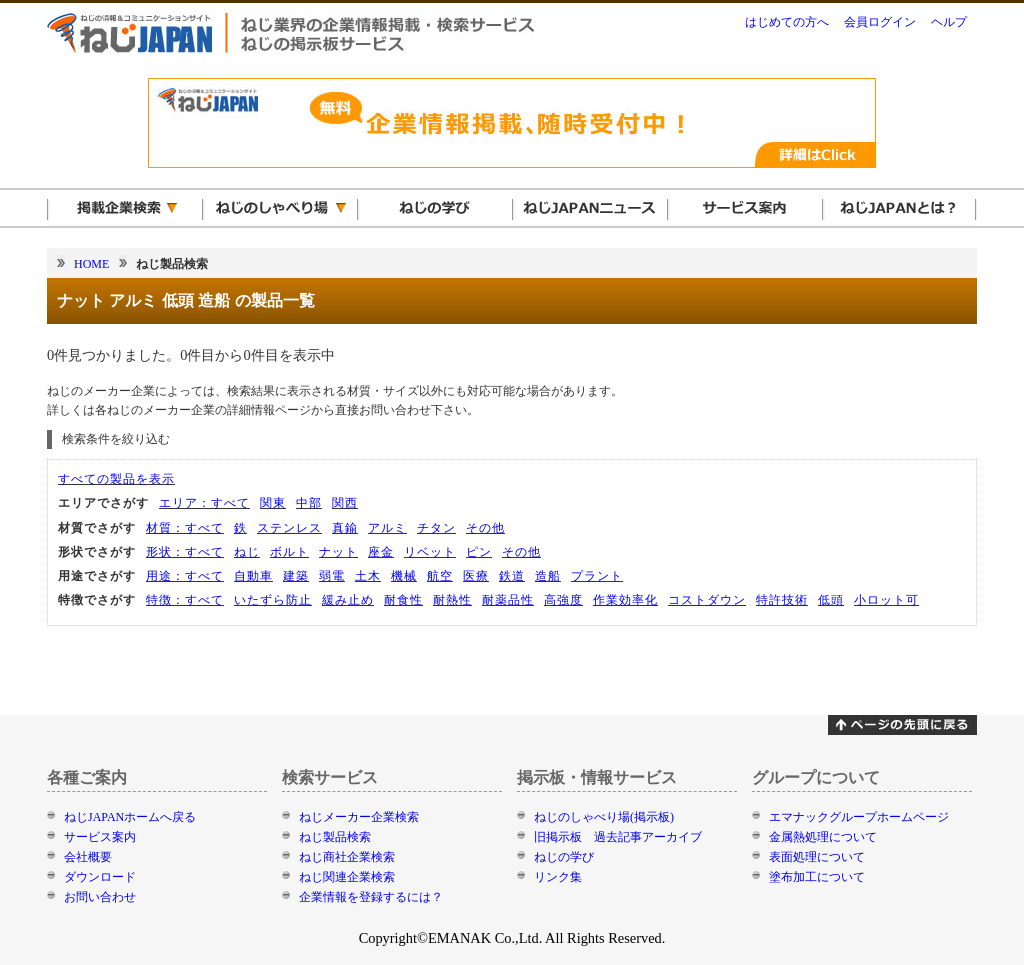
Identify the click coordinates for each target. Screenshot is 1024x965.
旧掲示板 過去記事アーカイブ (618, 837)
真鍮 (345, 528)
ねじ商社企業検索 (347, 857)
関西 (345, 503)
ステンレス (289, 528)
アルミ (387, 528)
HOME (91, 264)
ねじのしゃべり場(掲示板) (604, 817)
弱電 (332, 576)
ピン (479, 552)
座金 (381, 552)
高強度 (563, 600)
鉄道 (512, 576)
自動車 (253, 576)
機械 (404, 576)
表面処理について (817, 857)
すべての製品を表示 (116, 479)
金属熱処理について (823, 837)
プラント (597, 576)
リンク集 (558, 877)
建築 (296, 576)
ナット (338, 552)
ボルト (289, 552)
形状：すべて (185, 552)
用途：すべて (185, 576)
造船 (548, 576)
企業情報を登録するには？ (371, 897)
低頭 (831, 600)
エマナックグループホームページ (859, 817)
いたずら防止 (273, 600)
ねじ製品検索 (335, 837)
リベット (430, 552)
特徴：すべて (185, 600)
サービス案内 (100, 837)
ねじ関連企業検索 (347, 877)
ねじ (247, 552)
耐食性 (403, 600)
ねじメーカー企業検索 (359, 817)
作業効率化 (625, 600)
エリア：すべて (204, 503)
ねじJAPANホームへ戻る (130, 817)
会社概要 (88, 857)
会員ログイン (880, 22)
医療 (476, 576)
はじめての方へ (787, 22)
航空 (440, 576)
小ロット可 (886, 600)
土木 (368, 576)
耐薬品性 (508, 600)
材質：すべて (185, 528)
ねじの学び (564, 857)
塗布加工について (817, 877)
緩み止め (348, 600)
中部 (309, 503)
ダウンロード (100, 877)
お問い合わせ (100, 897)
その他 (485, 528)
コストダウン (707, 600)
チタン (436, 528)
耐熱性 (452, 600)
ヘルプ (949, 22)
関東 (273, 503)
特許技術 (782, 600)
